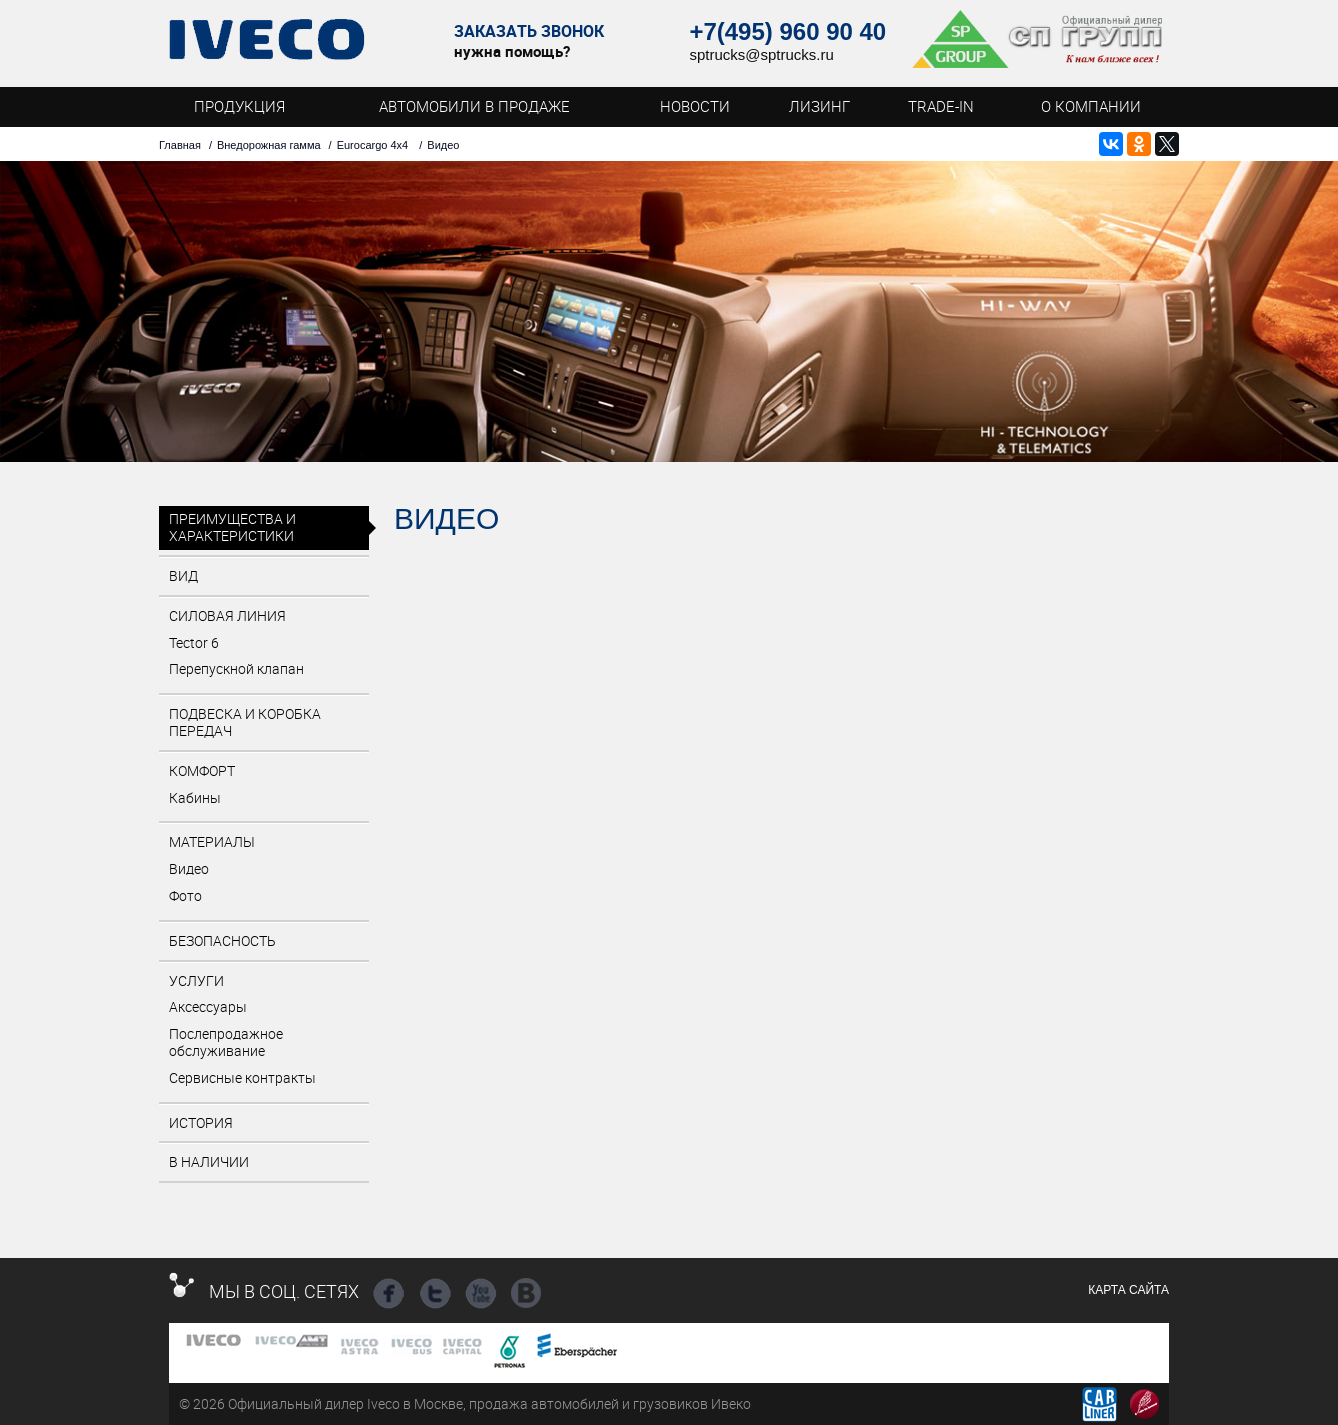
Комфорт (202, 770)
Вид (183, 575)
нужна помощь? (512, 51)
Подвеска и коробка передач (245, 722)
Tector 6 (194, 642)
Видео (189, 868)
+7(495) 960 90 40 (787, 31)
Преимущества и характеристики (232, 527)
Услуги (196, 980)
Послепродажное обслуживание (226, 1042)
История (201, 1122)
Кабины (195, 797)
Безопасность (222, 940)
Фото (185, 895)
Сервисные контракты (242, 1077)
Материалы (212, 841)
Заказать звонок (529, 31)
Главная (180, 145)
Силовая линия (227, 615)
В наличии (209, 1161)
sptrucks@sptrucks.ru (761, 54)
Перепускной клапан (236, 668)
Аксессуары (208, 1006)
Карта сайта (1128, 1290)
